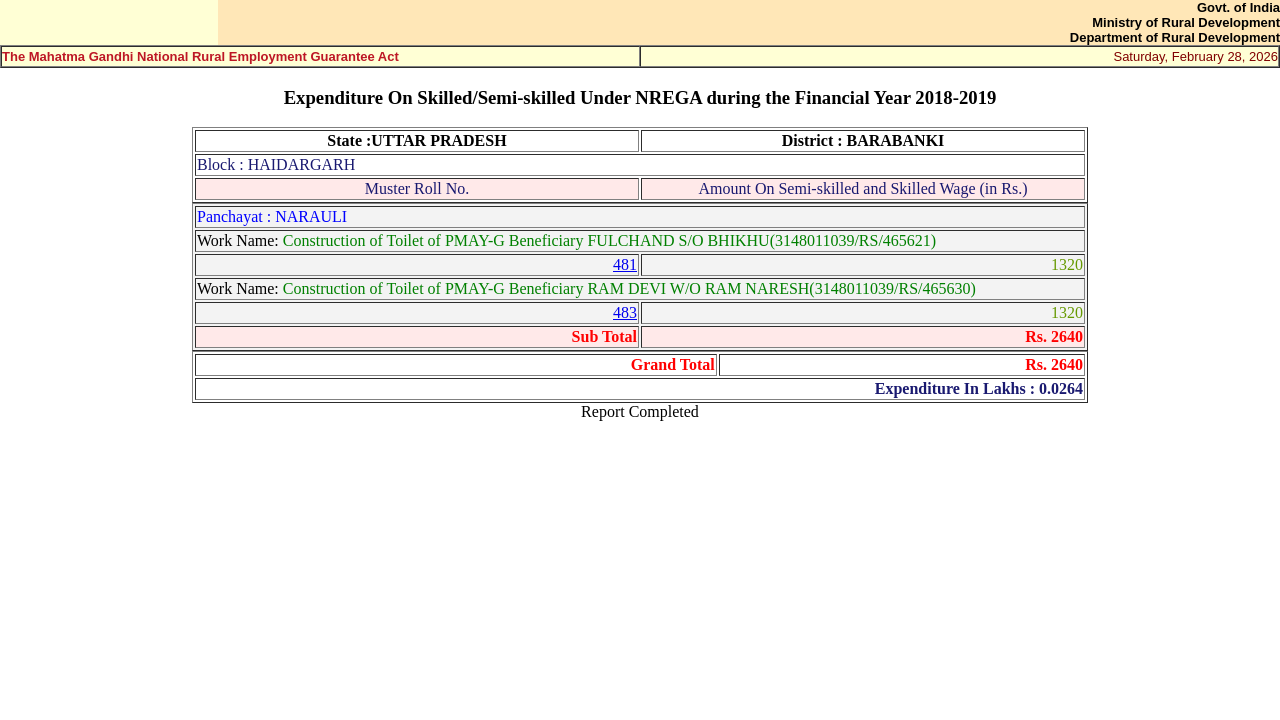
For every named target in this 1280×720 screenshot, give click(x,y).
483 (625, 312)
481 (625, 264)
